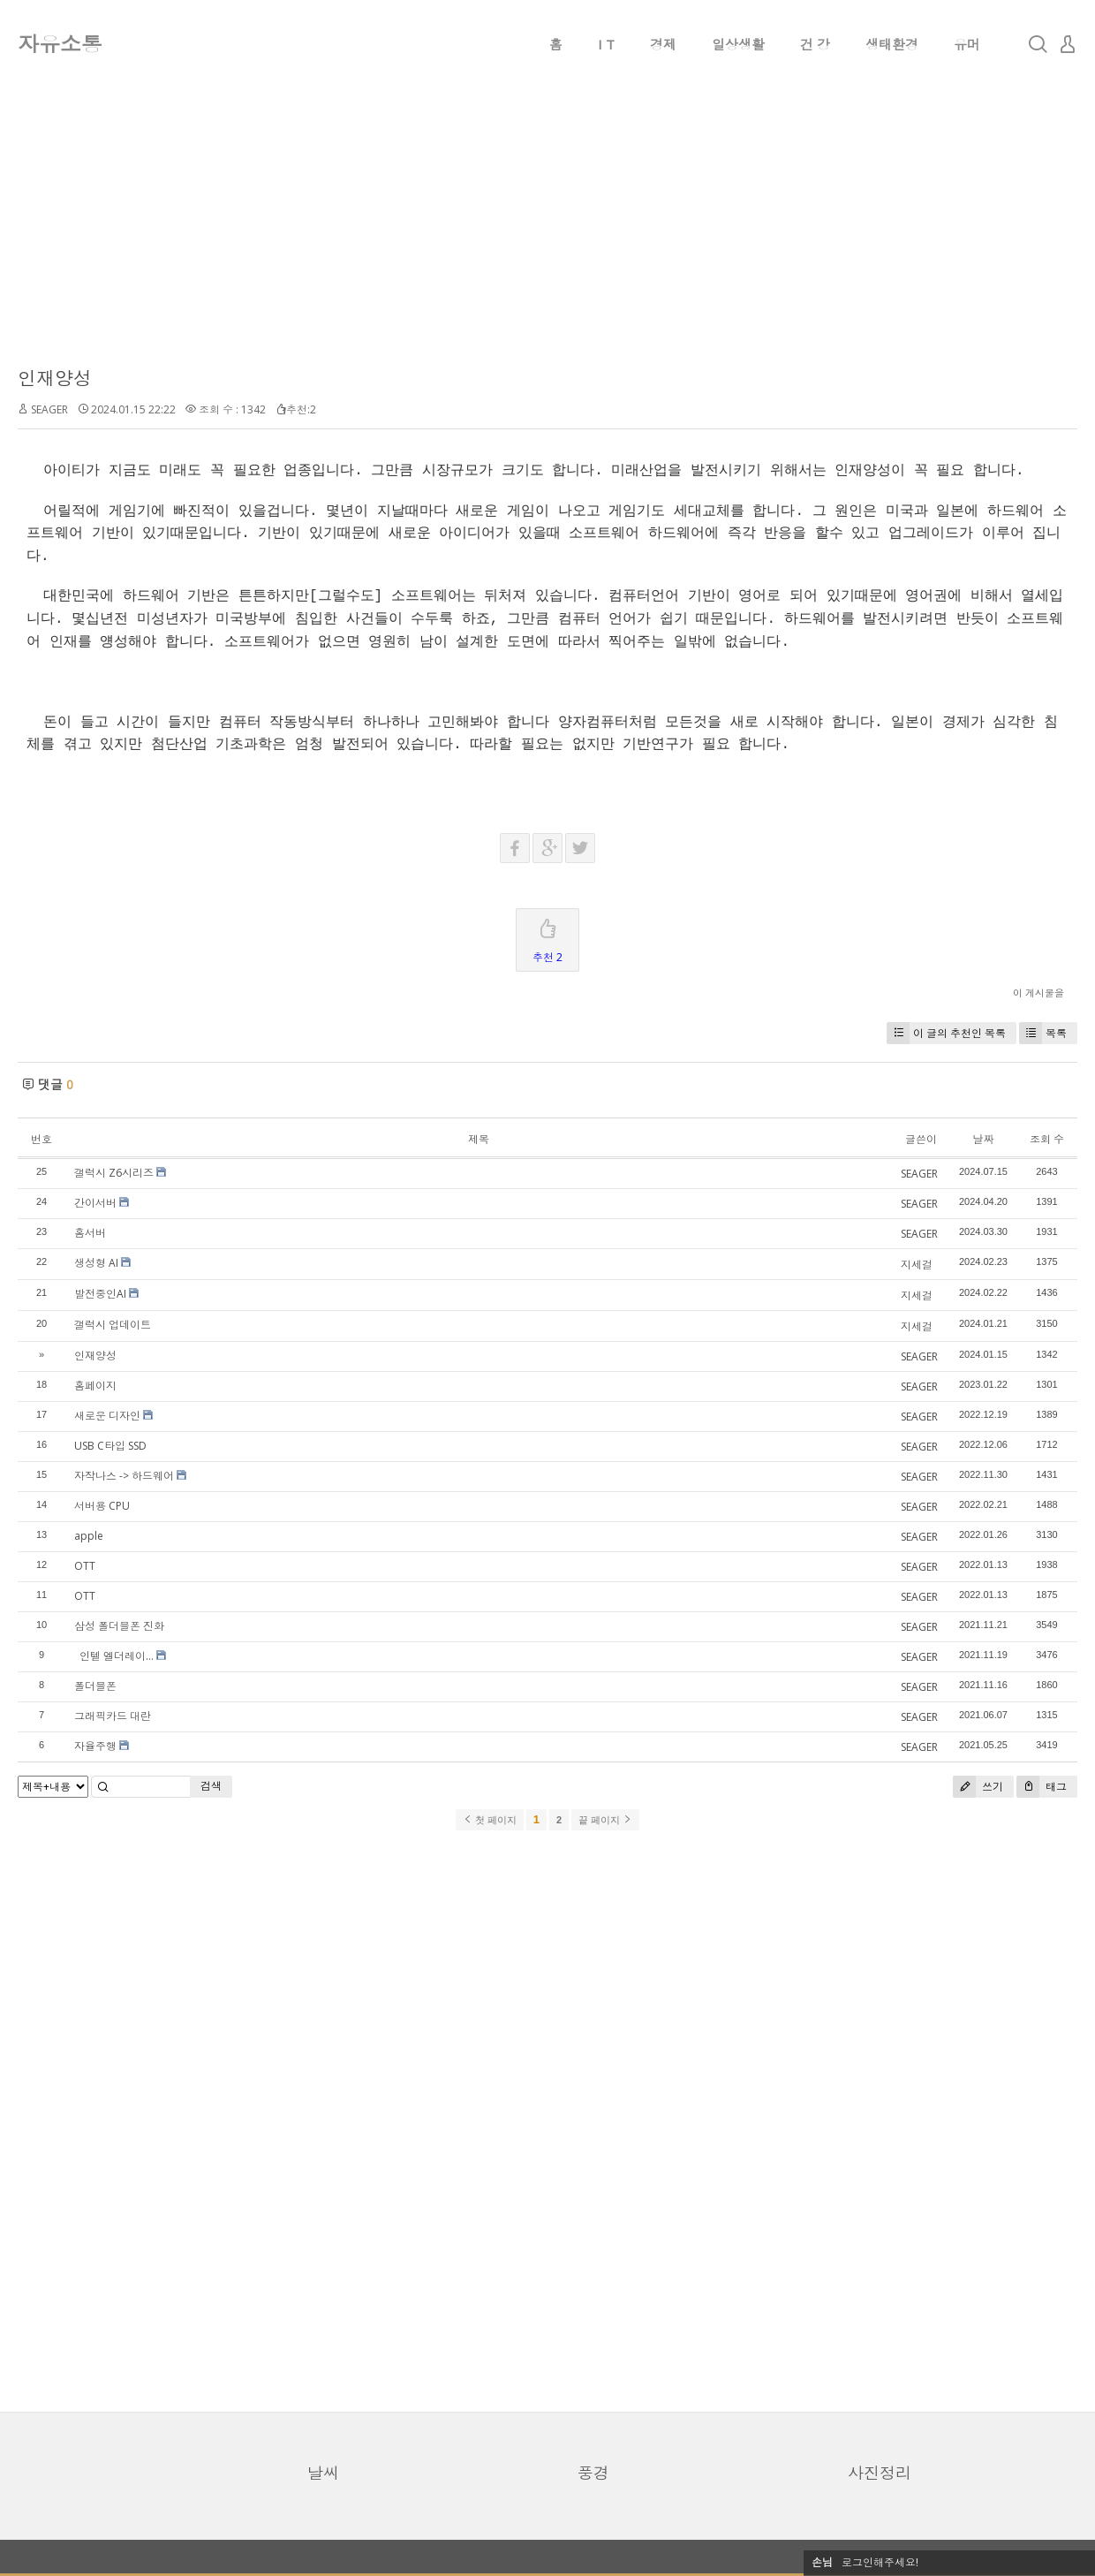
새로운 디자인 (107, 1415)
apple (88, 1535)
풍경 (593, 2472)
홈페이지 (95, 1385)
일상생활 (738, 44)
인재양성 (55, 378)
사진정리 (879, 2472)
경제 (663, 44)
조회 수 (1047, 1139)
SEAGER (49, 409)
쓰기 (978, 1787)
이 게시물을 (1038, 992)
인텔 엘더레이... (114, 1655)
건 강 (815, 44)
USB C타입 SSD (110, 1445)
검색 (211, 1785)
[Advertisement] (547, 238)
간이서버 (95, 1202)
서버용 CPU (102, 1505)
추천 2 (547, 937)
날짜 (982, 1139)
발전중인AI (100, 1293)
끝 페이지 (605, 1820)
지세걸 (917, 1264)
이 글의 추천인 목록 (946, 1033)
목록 (1043, 1033)
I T (606, 44)
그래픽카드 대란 (112, 1716)
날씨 (323, 2472)
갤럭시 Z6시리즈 (114, 1172)
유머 (967, 44)
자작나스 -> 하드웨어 (124, 1475)
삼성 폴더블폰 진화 (119, 1625)
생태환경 (891, 44)
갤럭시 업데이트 (112, 1324)
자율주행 (95, 1746)
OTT (84, 1565)
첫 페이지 (490, 1820)
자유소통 (60, 43)
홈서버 (90, 1232)
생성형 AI (96, 1262)
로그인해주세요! (880, 2562)
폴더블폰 (95, 1685)
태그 (1041, 1787)
